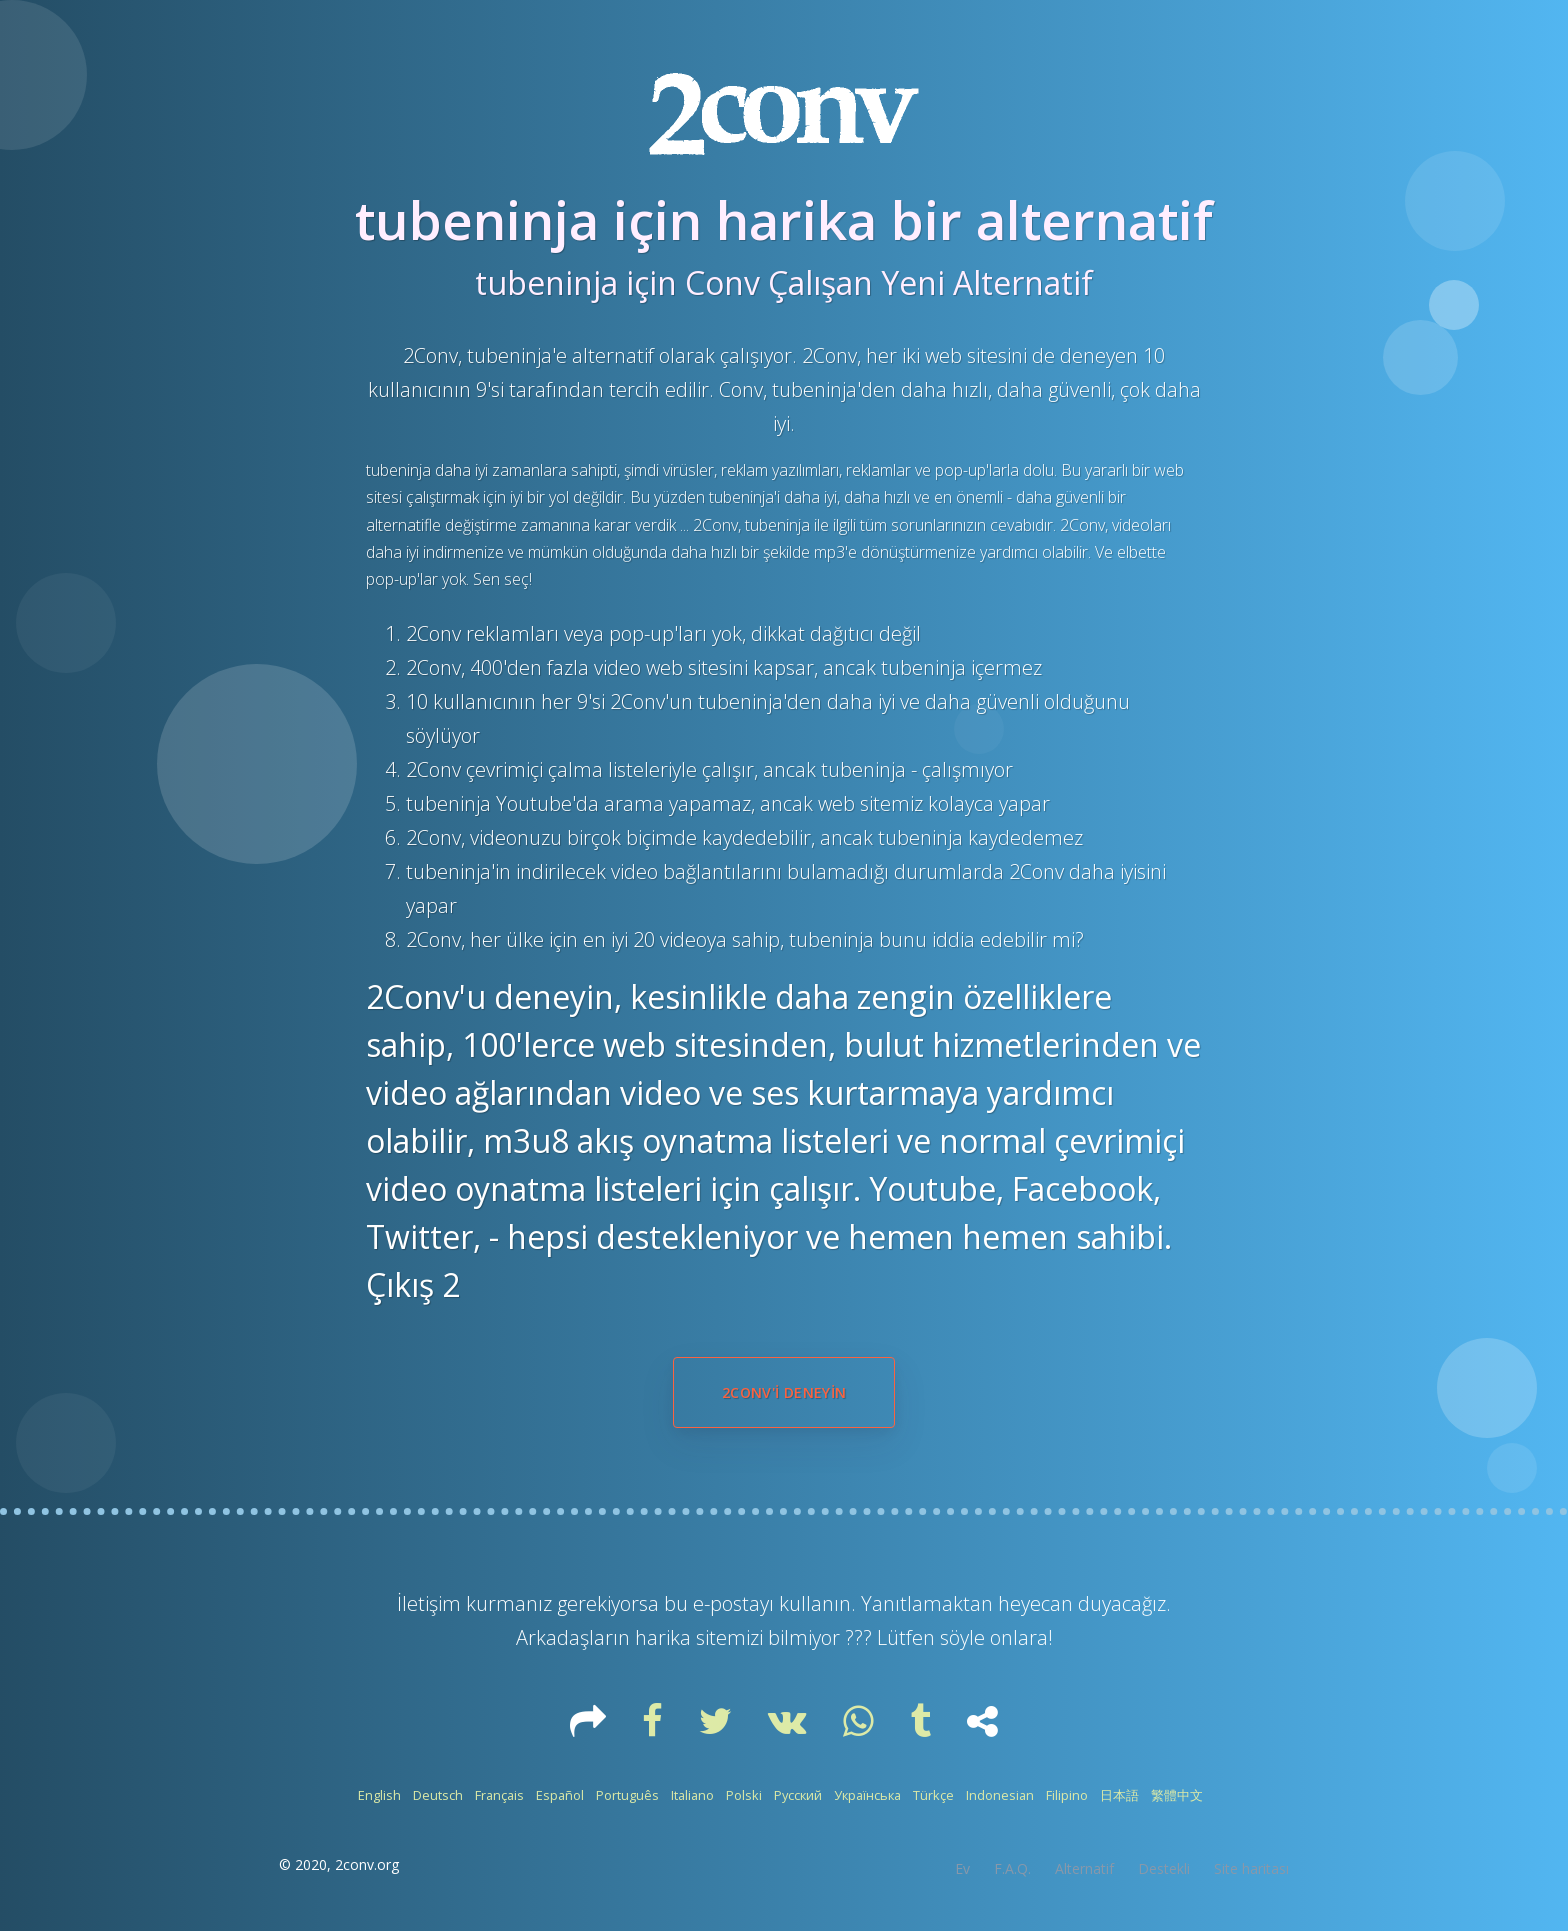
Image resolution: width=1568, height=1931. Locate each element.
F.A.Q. (1012, 1868)
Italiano (692, 1795)
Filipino (1067, 1795)
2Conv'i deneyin (784, 1392)
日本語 (1119, 1795)
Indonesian (1000, 1795)
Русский (798, 1795)
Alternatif (1084, 1868)
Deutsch (438, 1795)
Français (499, 1795)
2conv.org (367, 1864)
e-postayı (736, 1603)
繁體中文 (1177, 1795)
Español (560, 1795)
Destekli (1164, 1868)
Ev (962, 1868)
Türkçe (933, 1795)
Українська (867, 1795)
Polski (744, 1795)
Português (627, 1795)
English (379, 1795)
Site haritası (1251, 1868)
